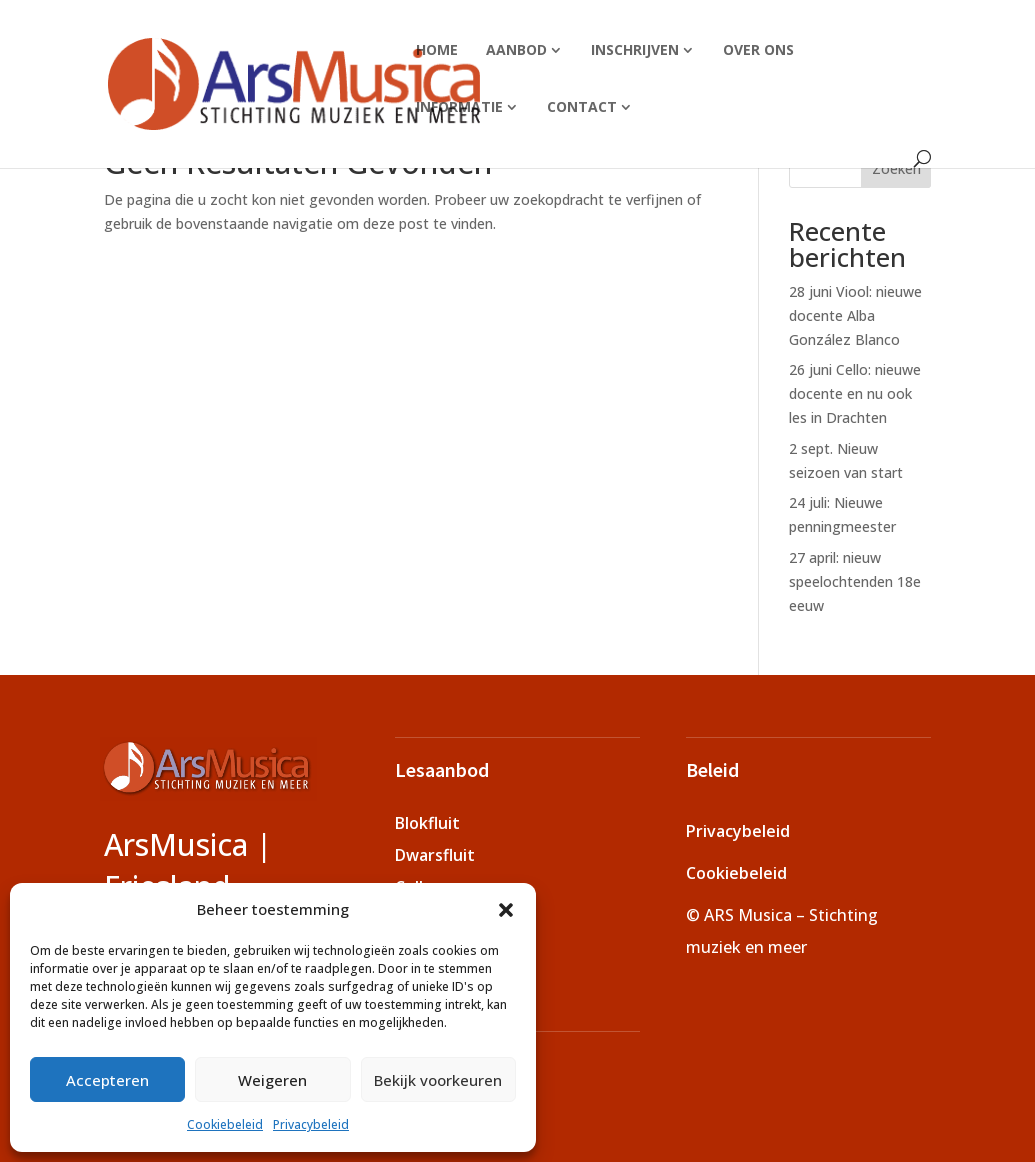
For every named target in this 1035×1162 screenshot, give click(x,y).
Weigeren (272, 1080)
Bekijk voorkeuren (438, 1080)
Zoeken (896, 168)
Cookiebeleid (225, 1124)
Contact (582, 106)
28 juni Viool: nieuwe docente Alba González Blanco (855, 315)
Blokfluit (427, 823)
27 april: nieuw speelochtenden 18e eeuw (855, 581)
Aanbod (516, 49)
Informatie (459, 106)
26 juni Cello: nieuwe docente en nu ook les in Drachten (855, 393)
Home (437, 49)
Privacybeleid (311, 1124)
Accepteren (107, 1080)
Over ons (758, 49)
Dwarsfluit (435, 855)
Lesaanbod (442, 769)
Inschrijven (635, 49)
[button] (506, 910)
